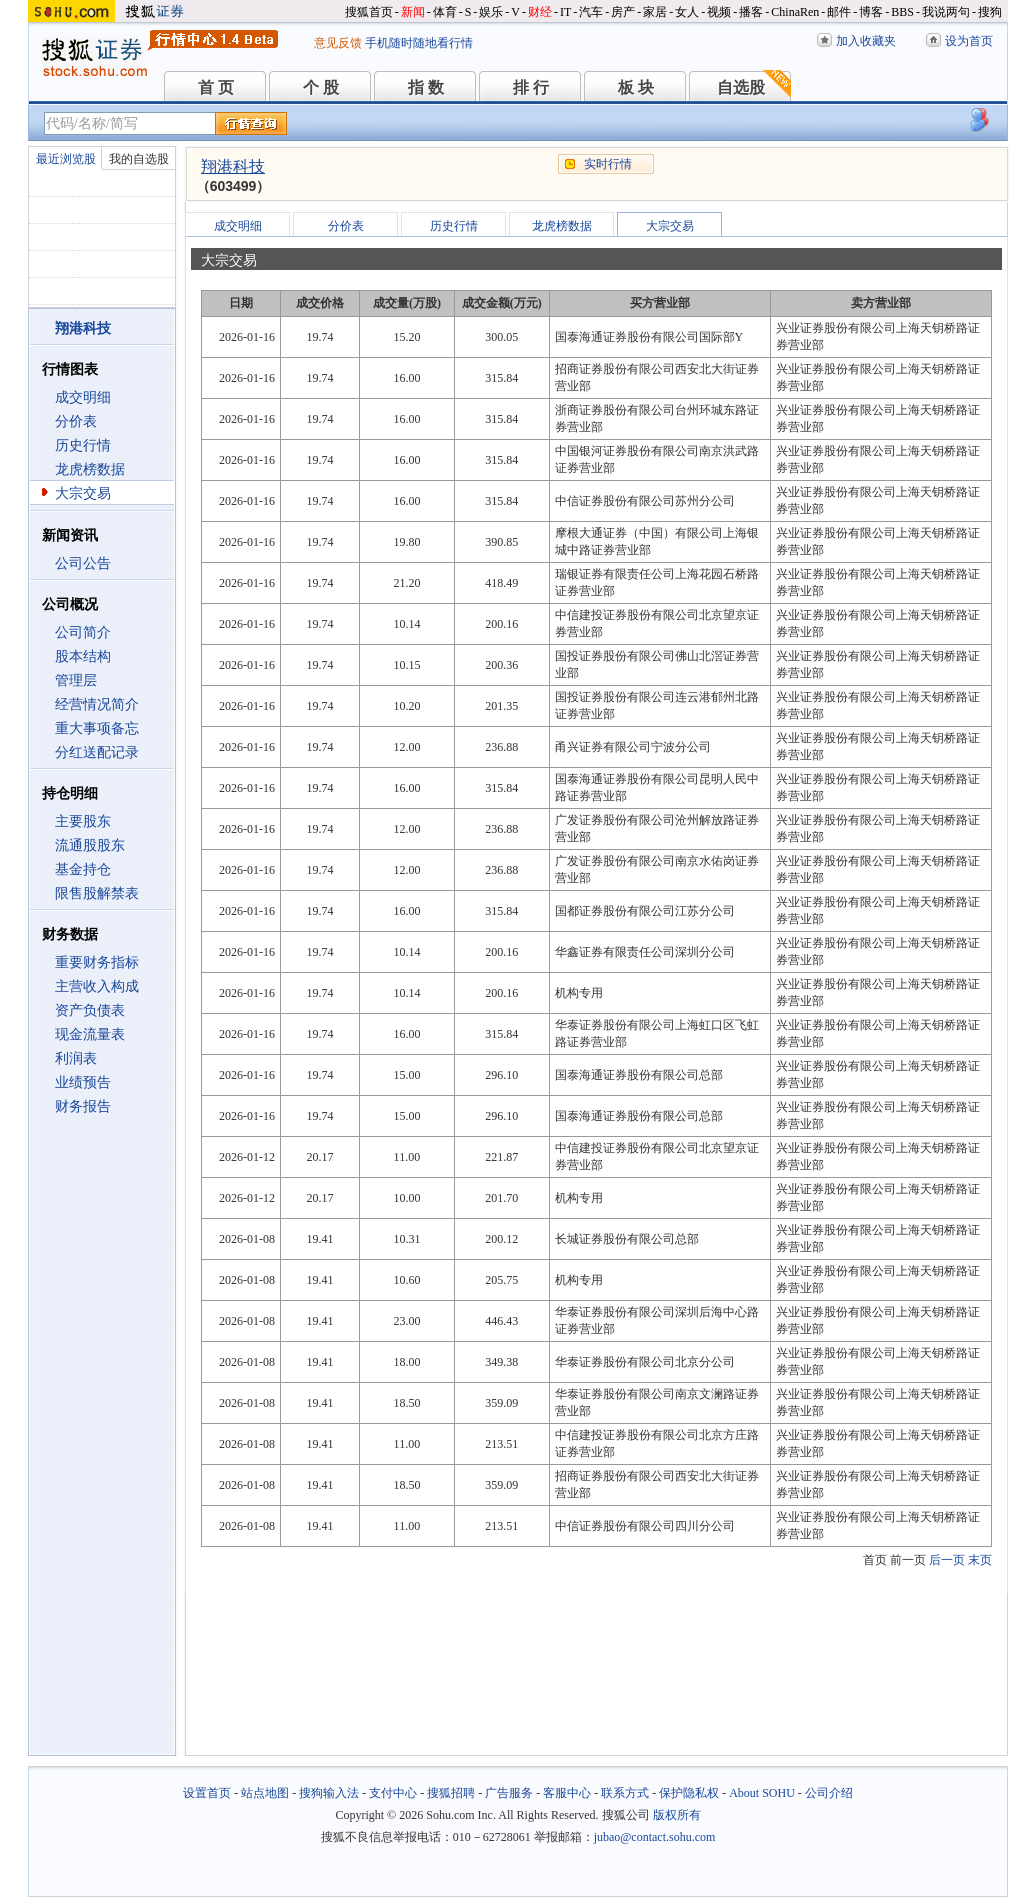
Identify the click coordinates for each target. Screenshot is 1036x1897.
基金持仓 (83, 869)
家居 (655, 12)
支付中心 (393, 1793)
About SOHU (762, 1793)
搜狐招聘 (451, 1793)
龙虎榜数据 (90, 469)
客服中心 (567, 1793)
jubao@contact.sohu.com (655, 1837)
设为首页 (969, 41)
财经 (540, 12)
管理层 (76, 680)
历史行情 (83, 445)
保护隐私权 (689, 1793)
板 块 (636, 87)
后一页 (947, 1560)
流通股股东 (90, 845)
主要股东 (83, 821)
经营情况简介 (97, 704)
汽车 (591, 12)
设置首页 (207, 1793)
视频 (719, 12)
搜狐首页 (369, 12)
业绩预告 (83, 1082)
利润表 (76, 1058)
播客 (751, 12)
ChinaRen (795, 12)
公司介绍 (829, 1793)
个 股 (321, 87)
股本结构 (83, 656)
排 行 (531, 87)
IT (565, 12)
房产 (623, 12)
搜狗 (990, 12)
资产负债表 (90, 1010)
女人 (687, 12)
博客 (871, 12)
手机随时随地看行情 (419, 43)
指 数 (426, 87)
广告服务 (509, 1793)
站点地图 (265, 1793)
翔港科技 (233, 166)
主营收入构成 (97, 986)
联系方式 (625, 1793)
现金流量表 (90, 1034)
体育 (445, 12)
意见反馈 (338, 43)
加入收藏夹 (866, 41)
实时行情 (608, 164)
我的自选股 (139, 159)
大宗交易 (83, 493)
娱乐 (491, 12)
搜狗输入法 (329, 1793)
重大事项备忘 (97, 728)
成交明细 (83, 397)
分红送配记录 (97, 752)
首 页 (216, 87)
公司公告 (83, 563)
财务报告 (83, 1106)
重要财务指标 (97, 962)
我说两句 (946, 12)
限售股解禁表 (97, 893)
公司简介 (83, 632)
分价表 (76, 421)
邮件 (839, 12)
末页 (980, 1560)
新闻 (413, 12)
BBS (902, 12)
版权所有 (677, 1815)
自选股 (741, 87)
